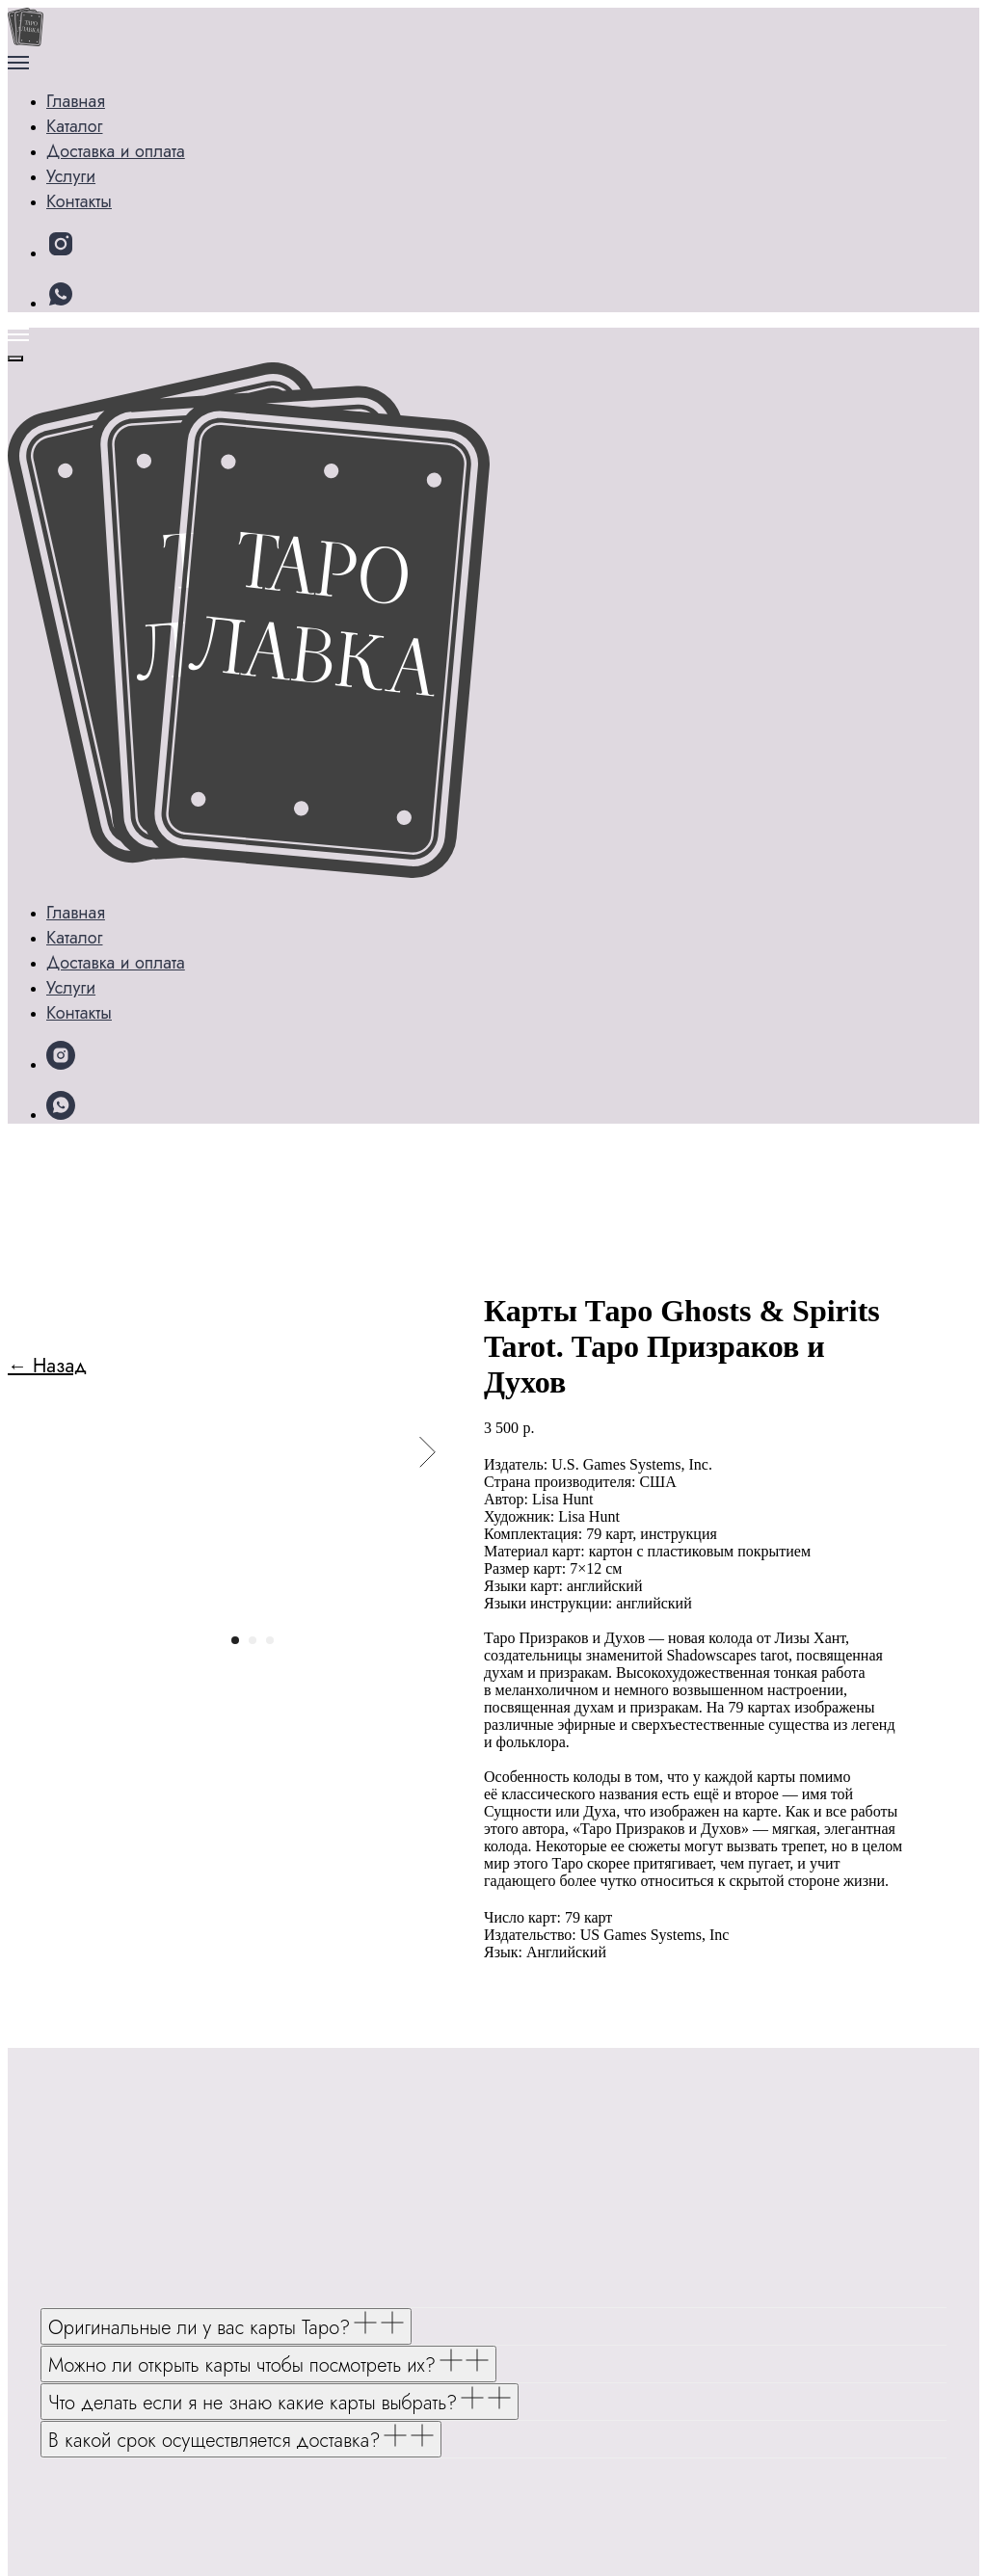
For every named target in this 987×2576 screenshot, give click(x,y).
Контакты (107, 195)
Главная (79, 83)
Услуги (97, 139)
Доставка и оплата (147, 167)
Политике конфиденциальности (379, 2533)
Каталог (101, 111)
